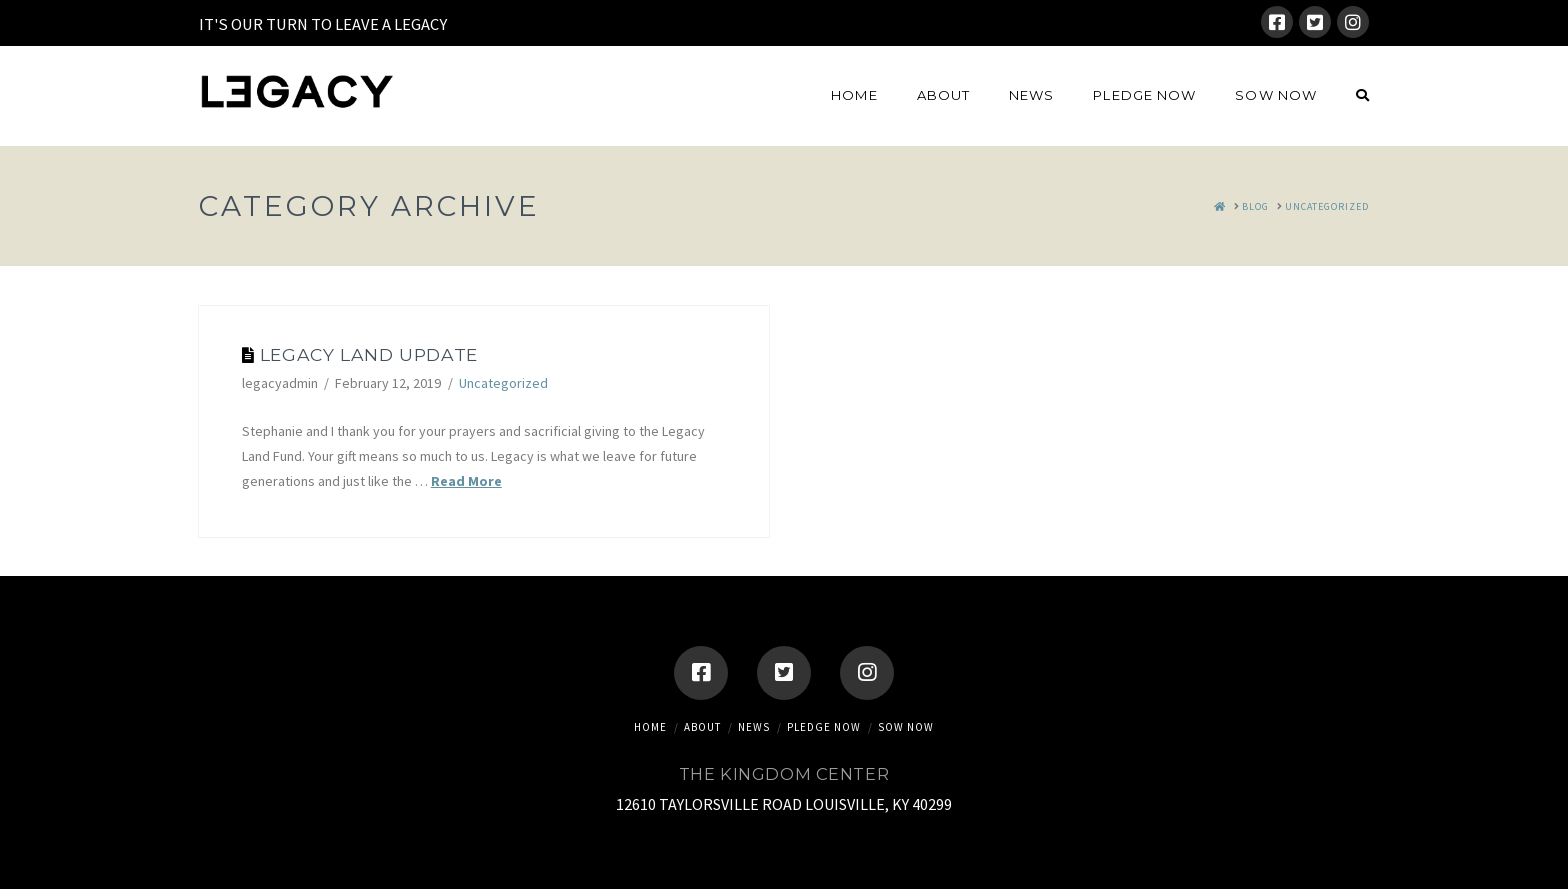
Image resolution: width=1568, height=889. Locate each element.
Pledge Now (824, 727)
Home (650, 727)
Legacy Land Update (369, 354)
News (754, 727)
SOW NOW (906, 727)
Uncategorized (503, 383)
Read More (466, 481)
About (702, 727)
